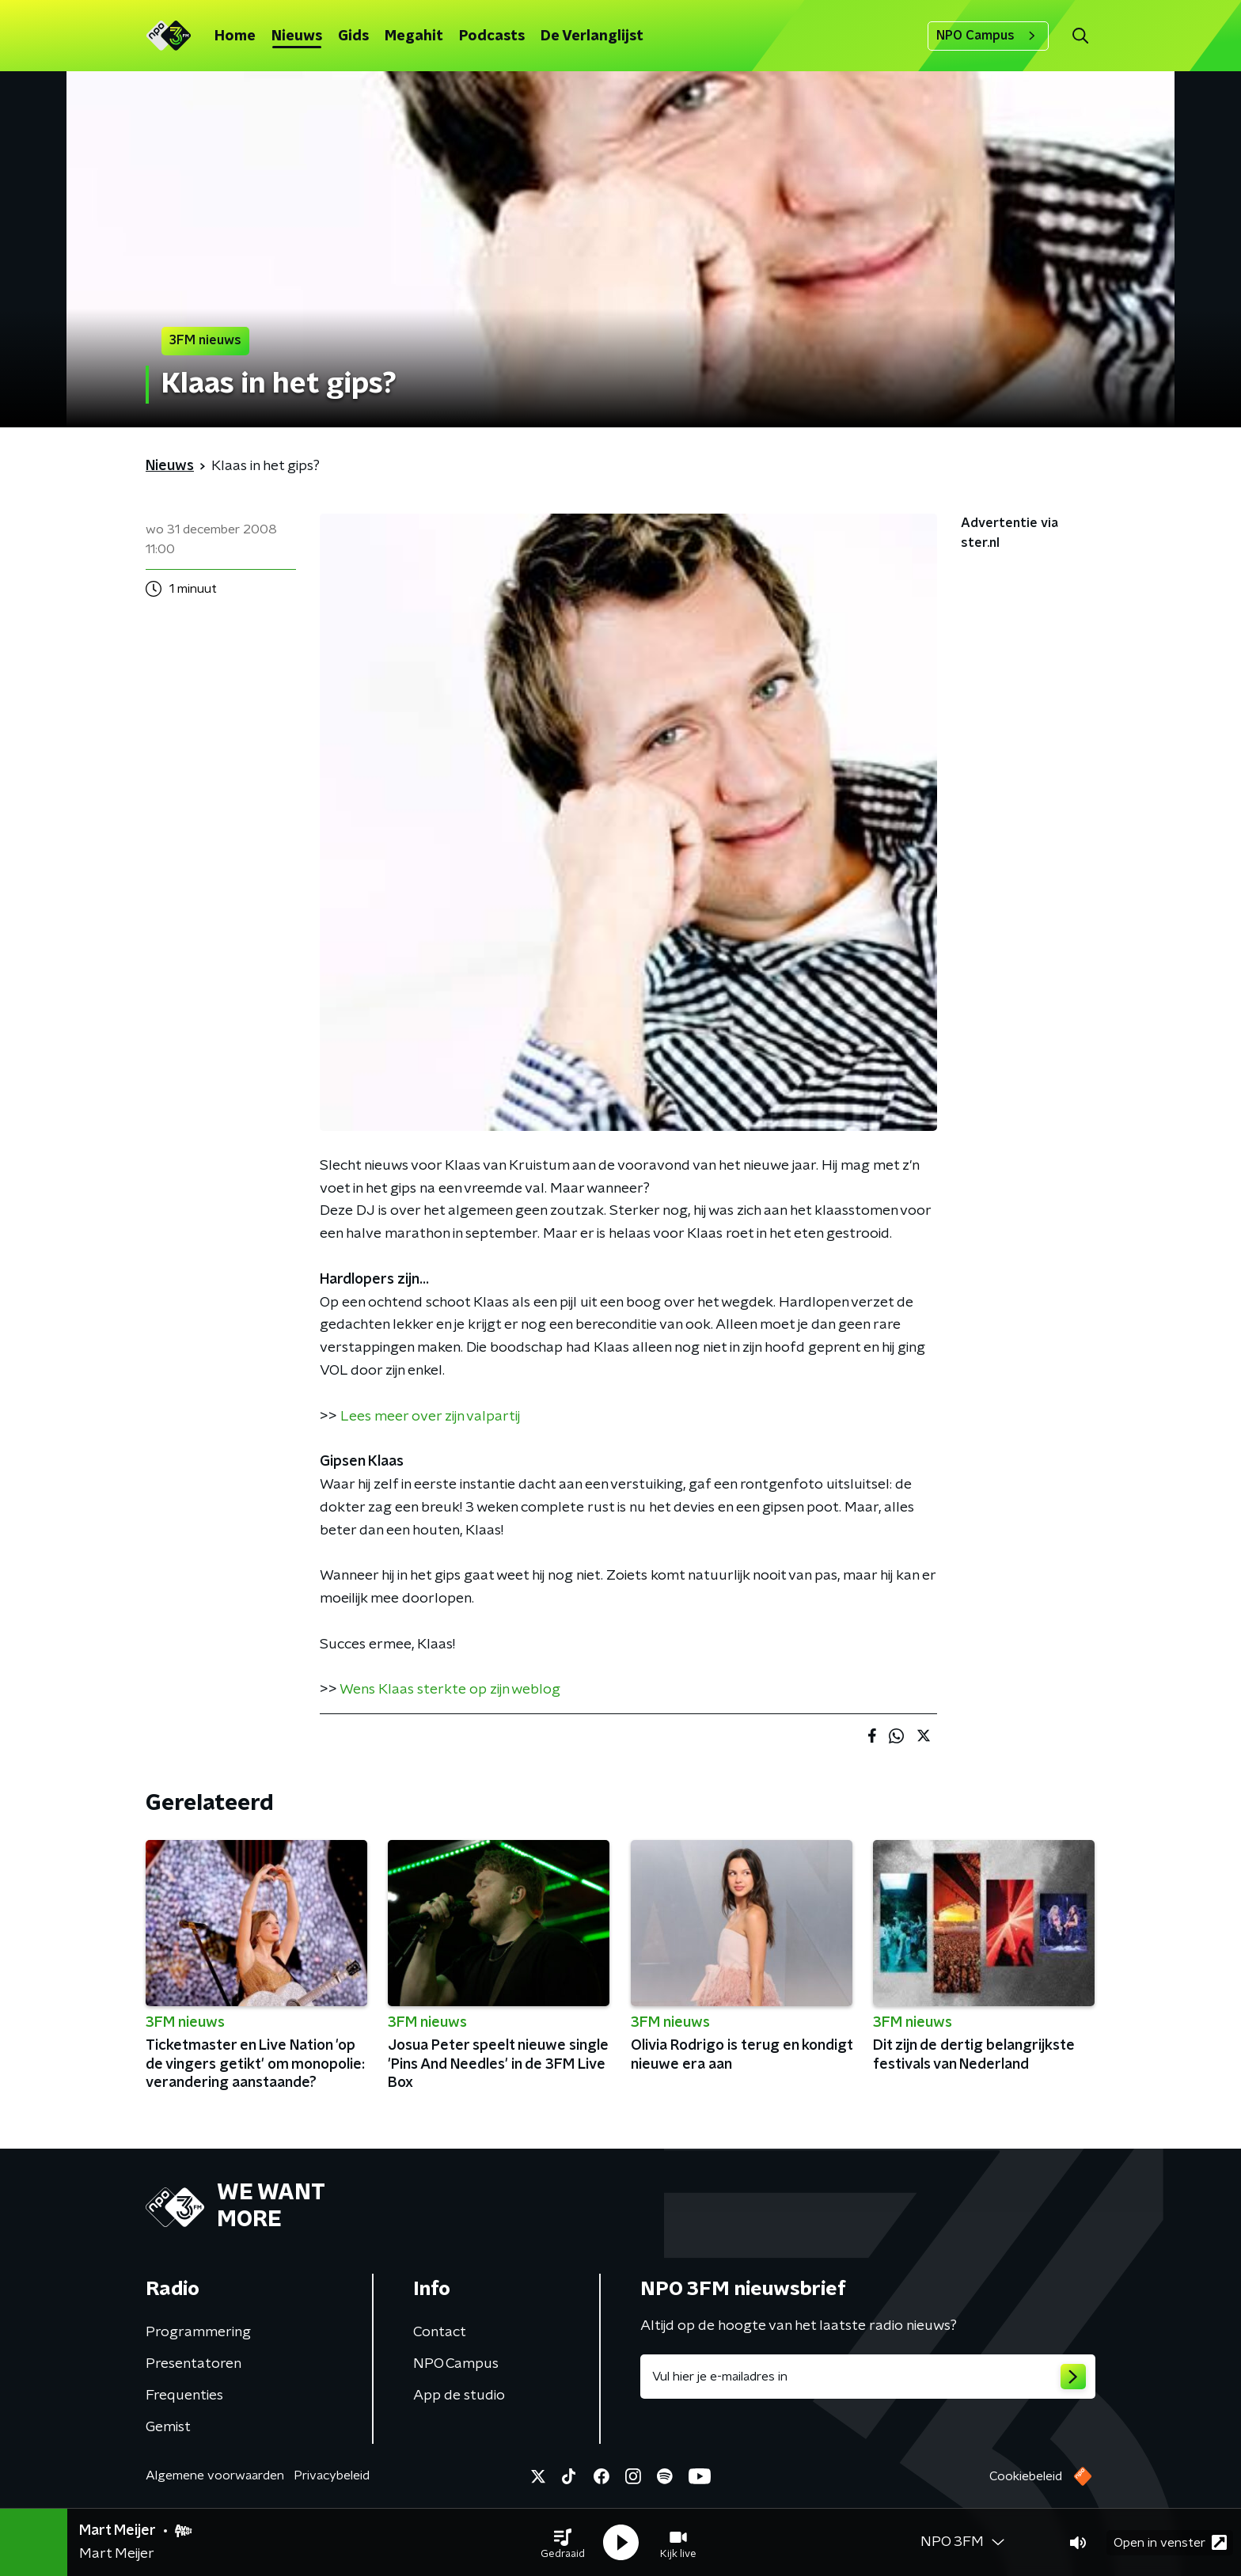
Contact (439, 2332)
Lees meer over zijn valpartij (430, 1416)
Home (235, 36)
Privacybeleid (332, 2475)
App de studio (459, 2395)
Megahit (414, 36)
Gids (353, 36)
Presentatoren (193, 2364)
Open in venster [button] (1170, 2542)
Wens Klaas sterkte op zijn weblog (450, 1690)
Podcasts (492, 36)
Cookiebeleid (1025, 2476)
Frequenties (184, 2395)
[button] (562, 2542)
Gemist (168, 2427)
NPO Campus (988, 36)
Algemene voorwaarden (215, 2475)
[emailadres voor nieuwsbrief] (867, 2376)
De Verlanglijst (592, 36)
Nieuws (296, 36)
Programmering (198, 2332)
